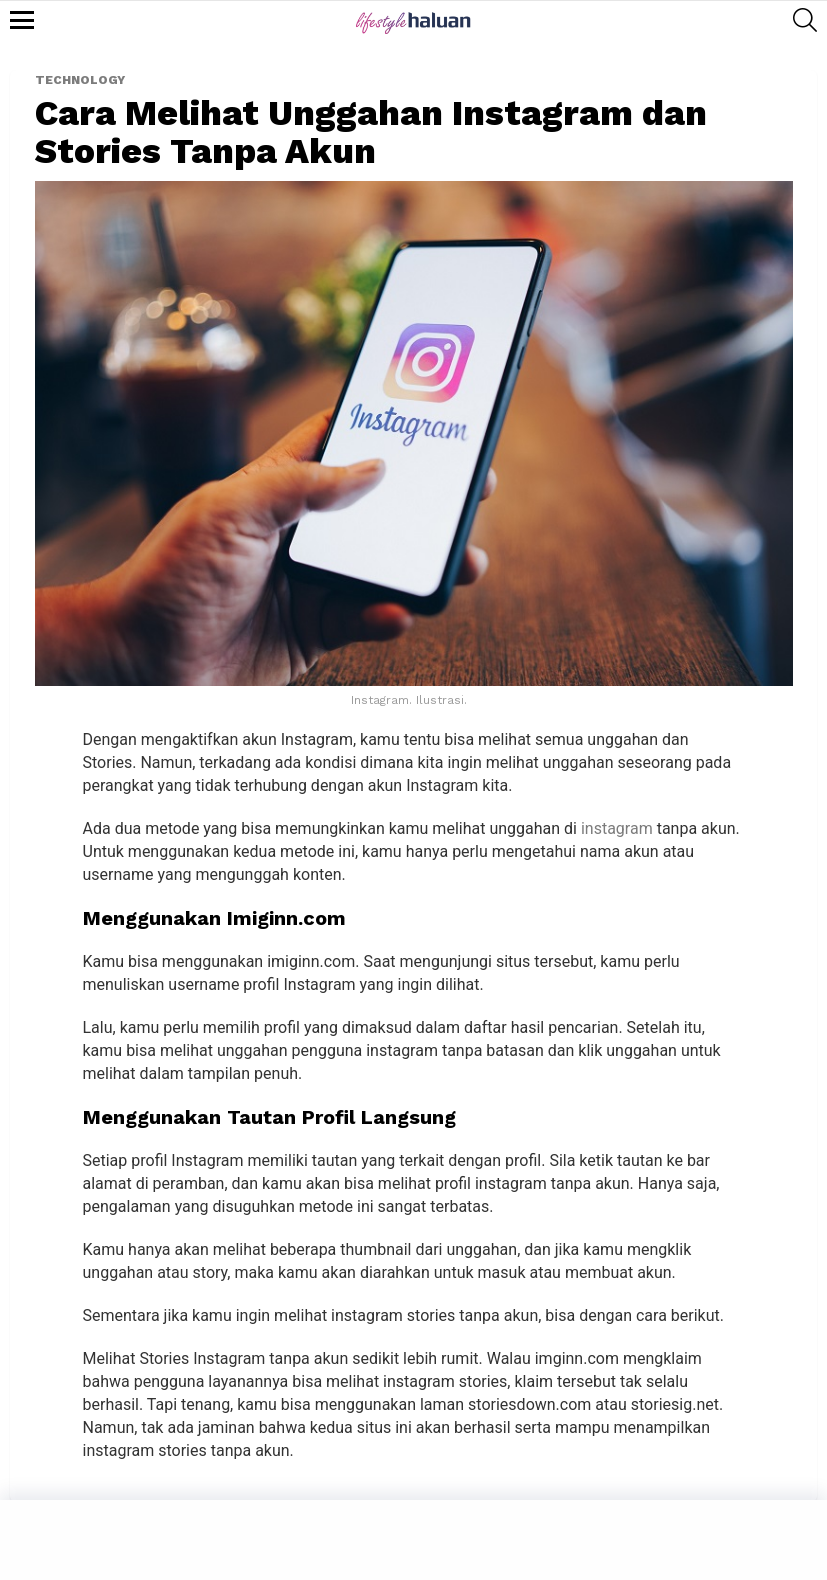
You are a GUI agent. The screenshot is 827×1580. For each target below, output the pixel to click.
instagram (617, 828)
